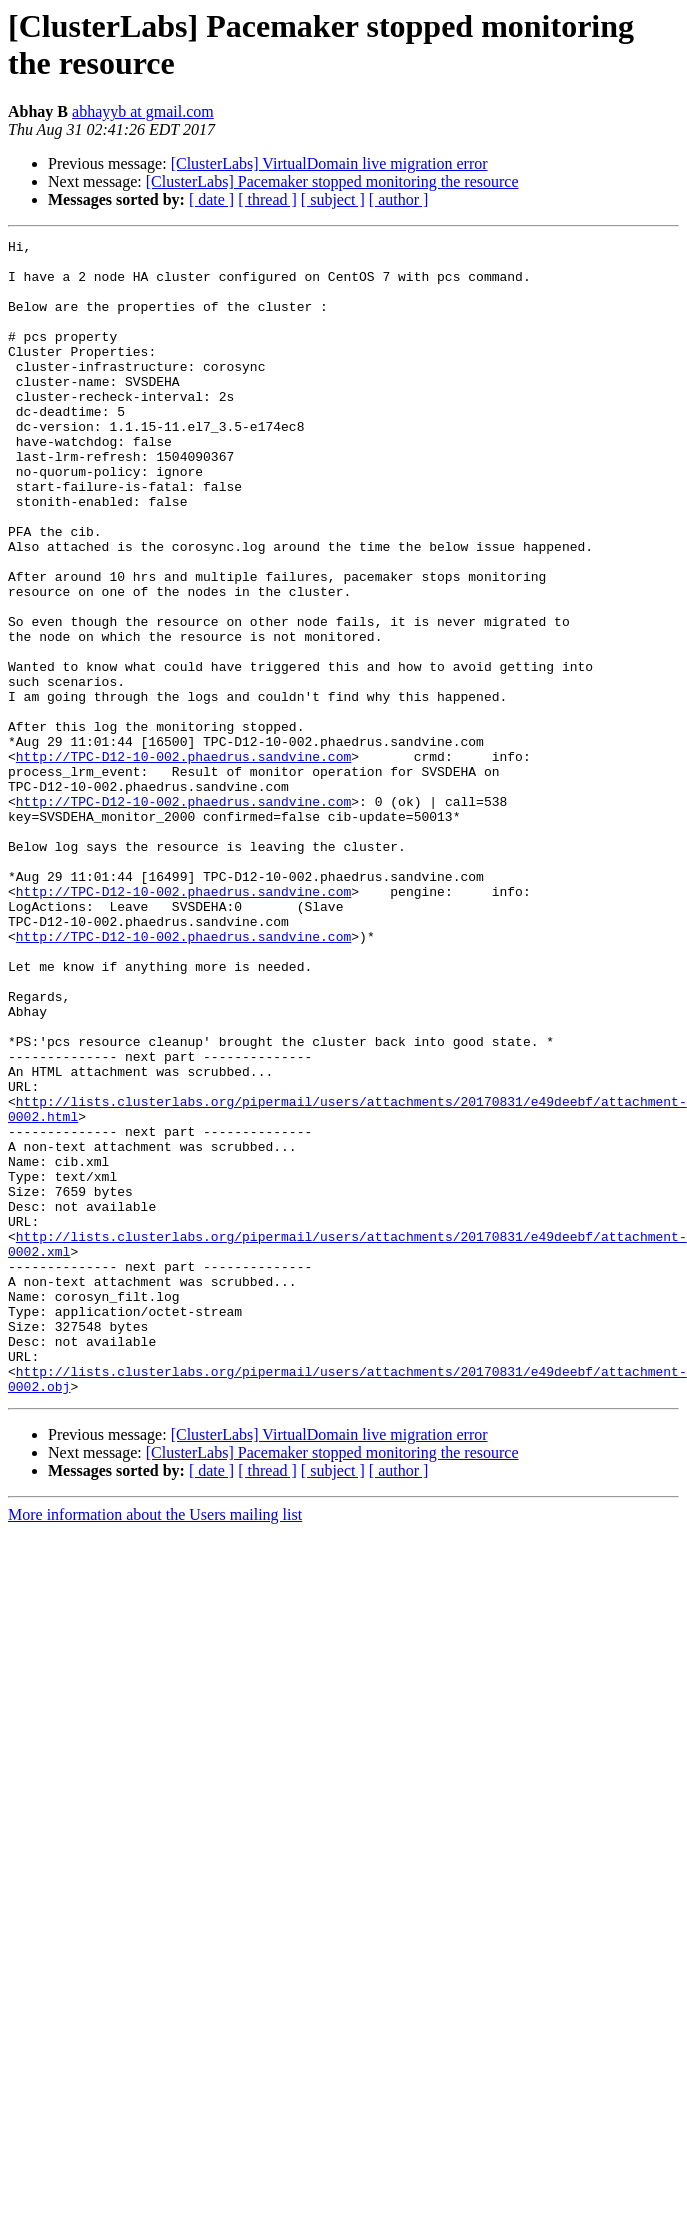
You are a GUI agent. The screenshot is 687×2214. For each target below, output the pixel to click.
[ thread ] (267, 199)
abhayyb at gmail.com (143, 111)
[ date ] (211, 199)
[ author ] (399, 199)
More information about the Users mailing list (155, 1745)
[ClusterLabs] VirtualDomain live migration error (329, 163)
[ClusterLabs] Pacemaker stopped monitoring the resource (332, 181)
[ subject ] (333, 199)
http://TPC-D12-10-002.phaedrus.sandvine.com (183, 861)
